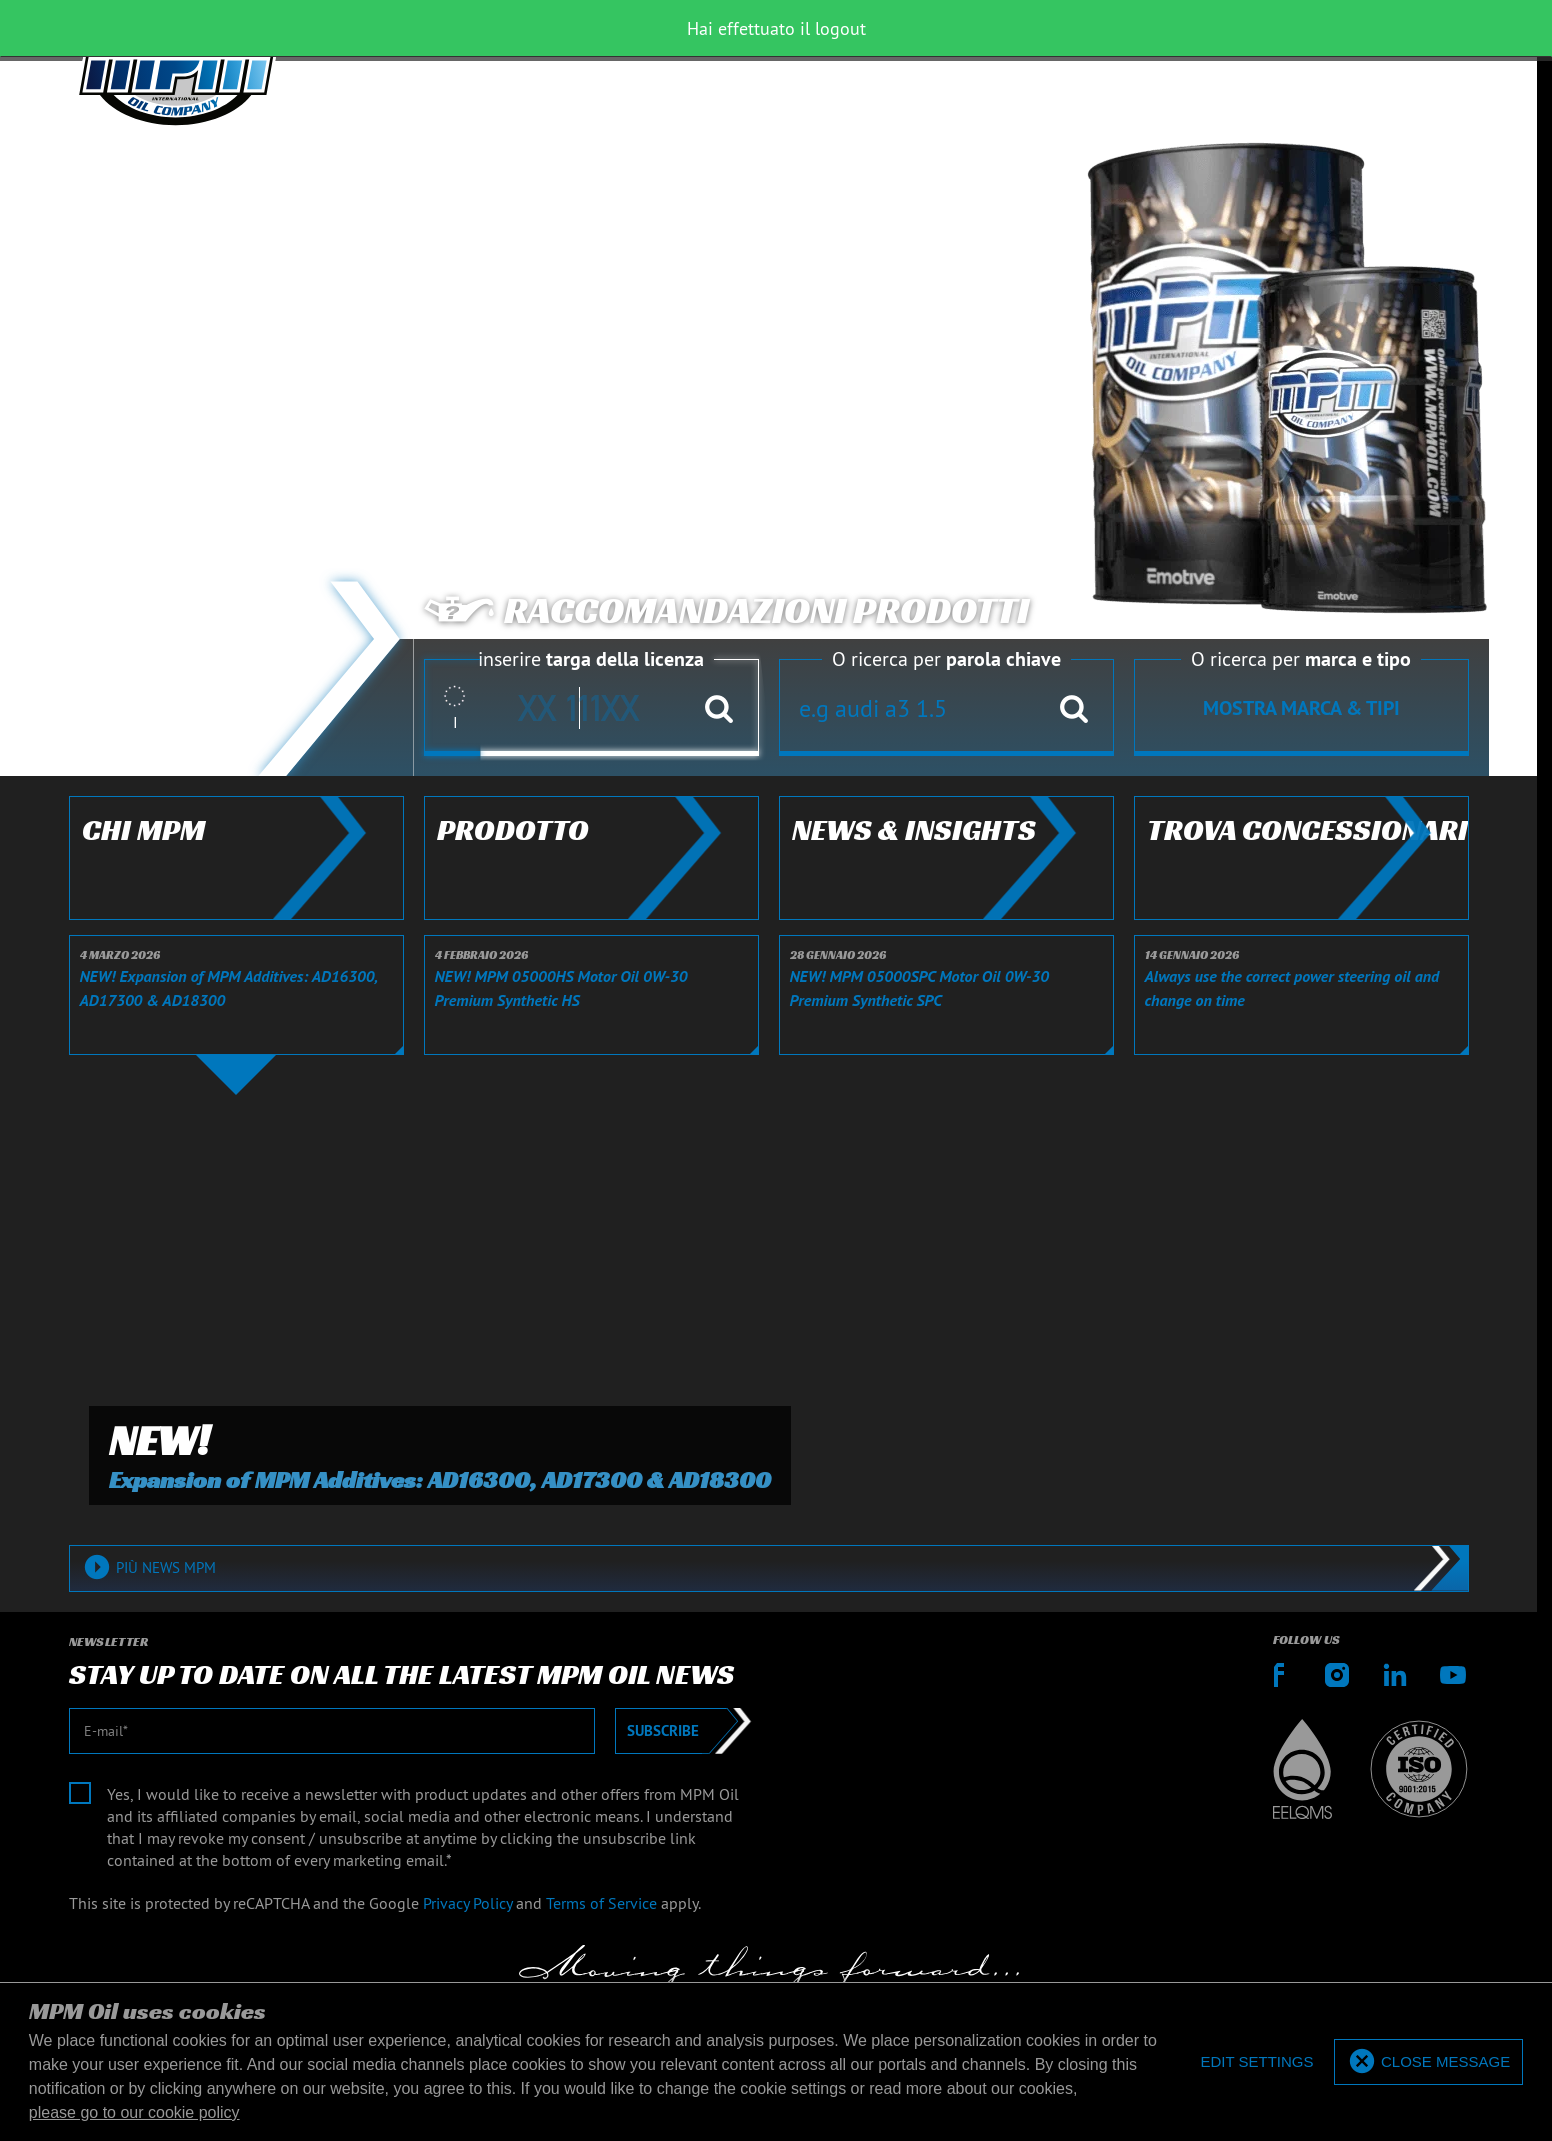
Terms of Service (601, 1903)
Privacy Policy (467, 1903)
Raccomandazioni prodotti (726, 611)
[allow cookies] (1428, 2062)
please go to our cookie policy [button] (134, 2112)
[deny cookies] (1256, 2062)
